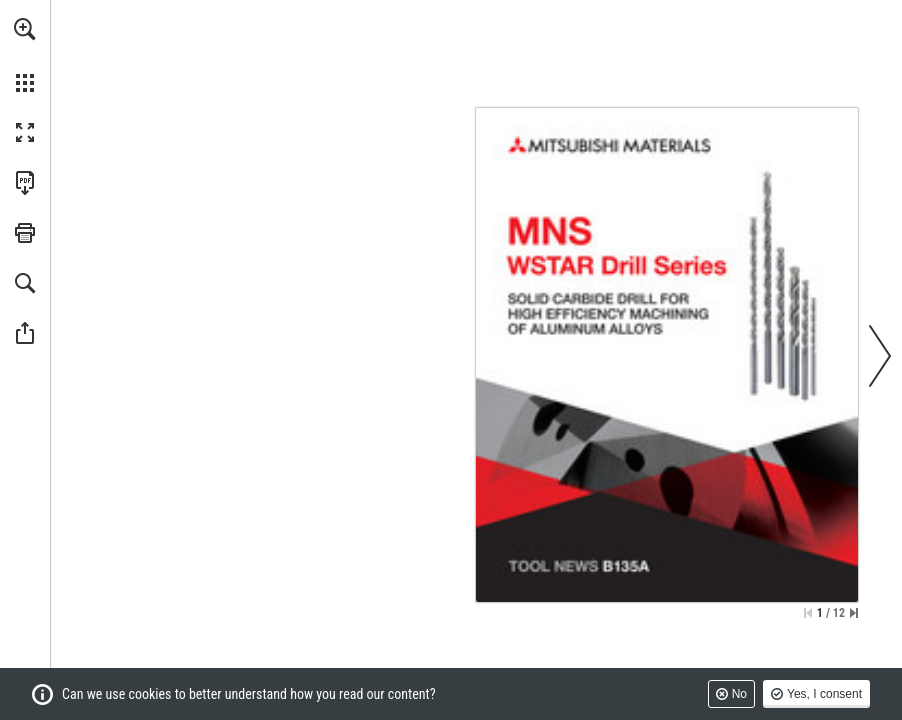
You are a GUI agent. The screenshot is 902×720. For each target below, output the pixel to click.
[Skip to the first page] (808, 613)
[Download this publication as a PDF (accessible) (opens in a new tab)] (25, 183)
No (739, 694)
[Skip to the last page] (854, 613)
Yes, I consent (824, 694)
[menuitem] (25, 55)
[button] (25, 29)
